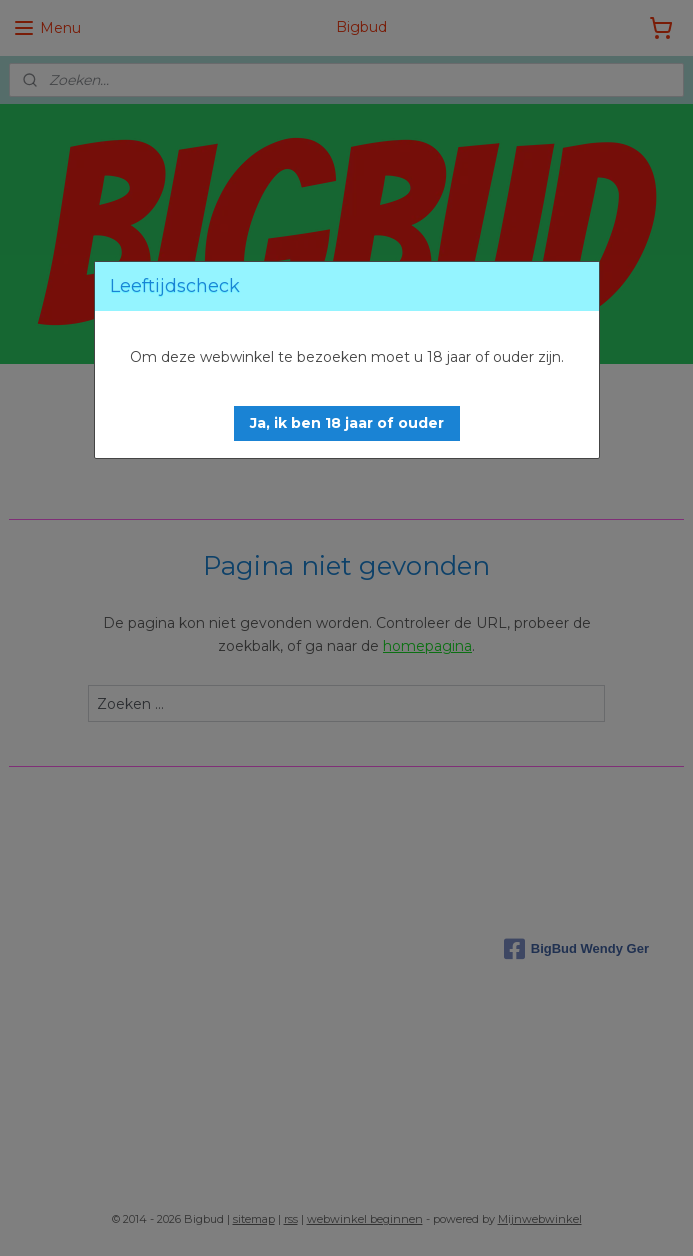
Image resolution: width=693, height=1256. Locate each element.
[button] (347, 423)
